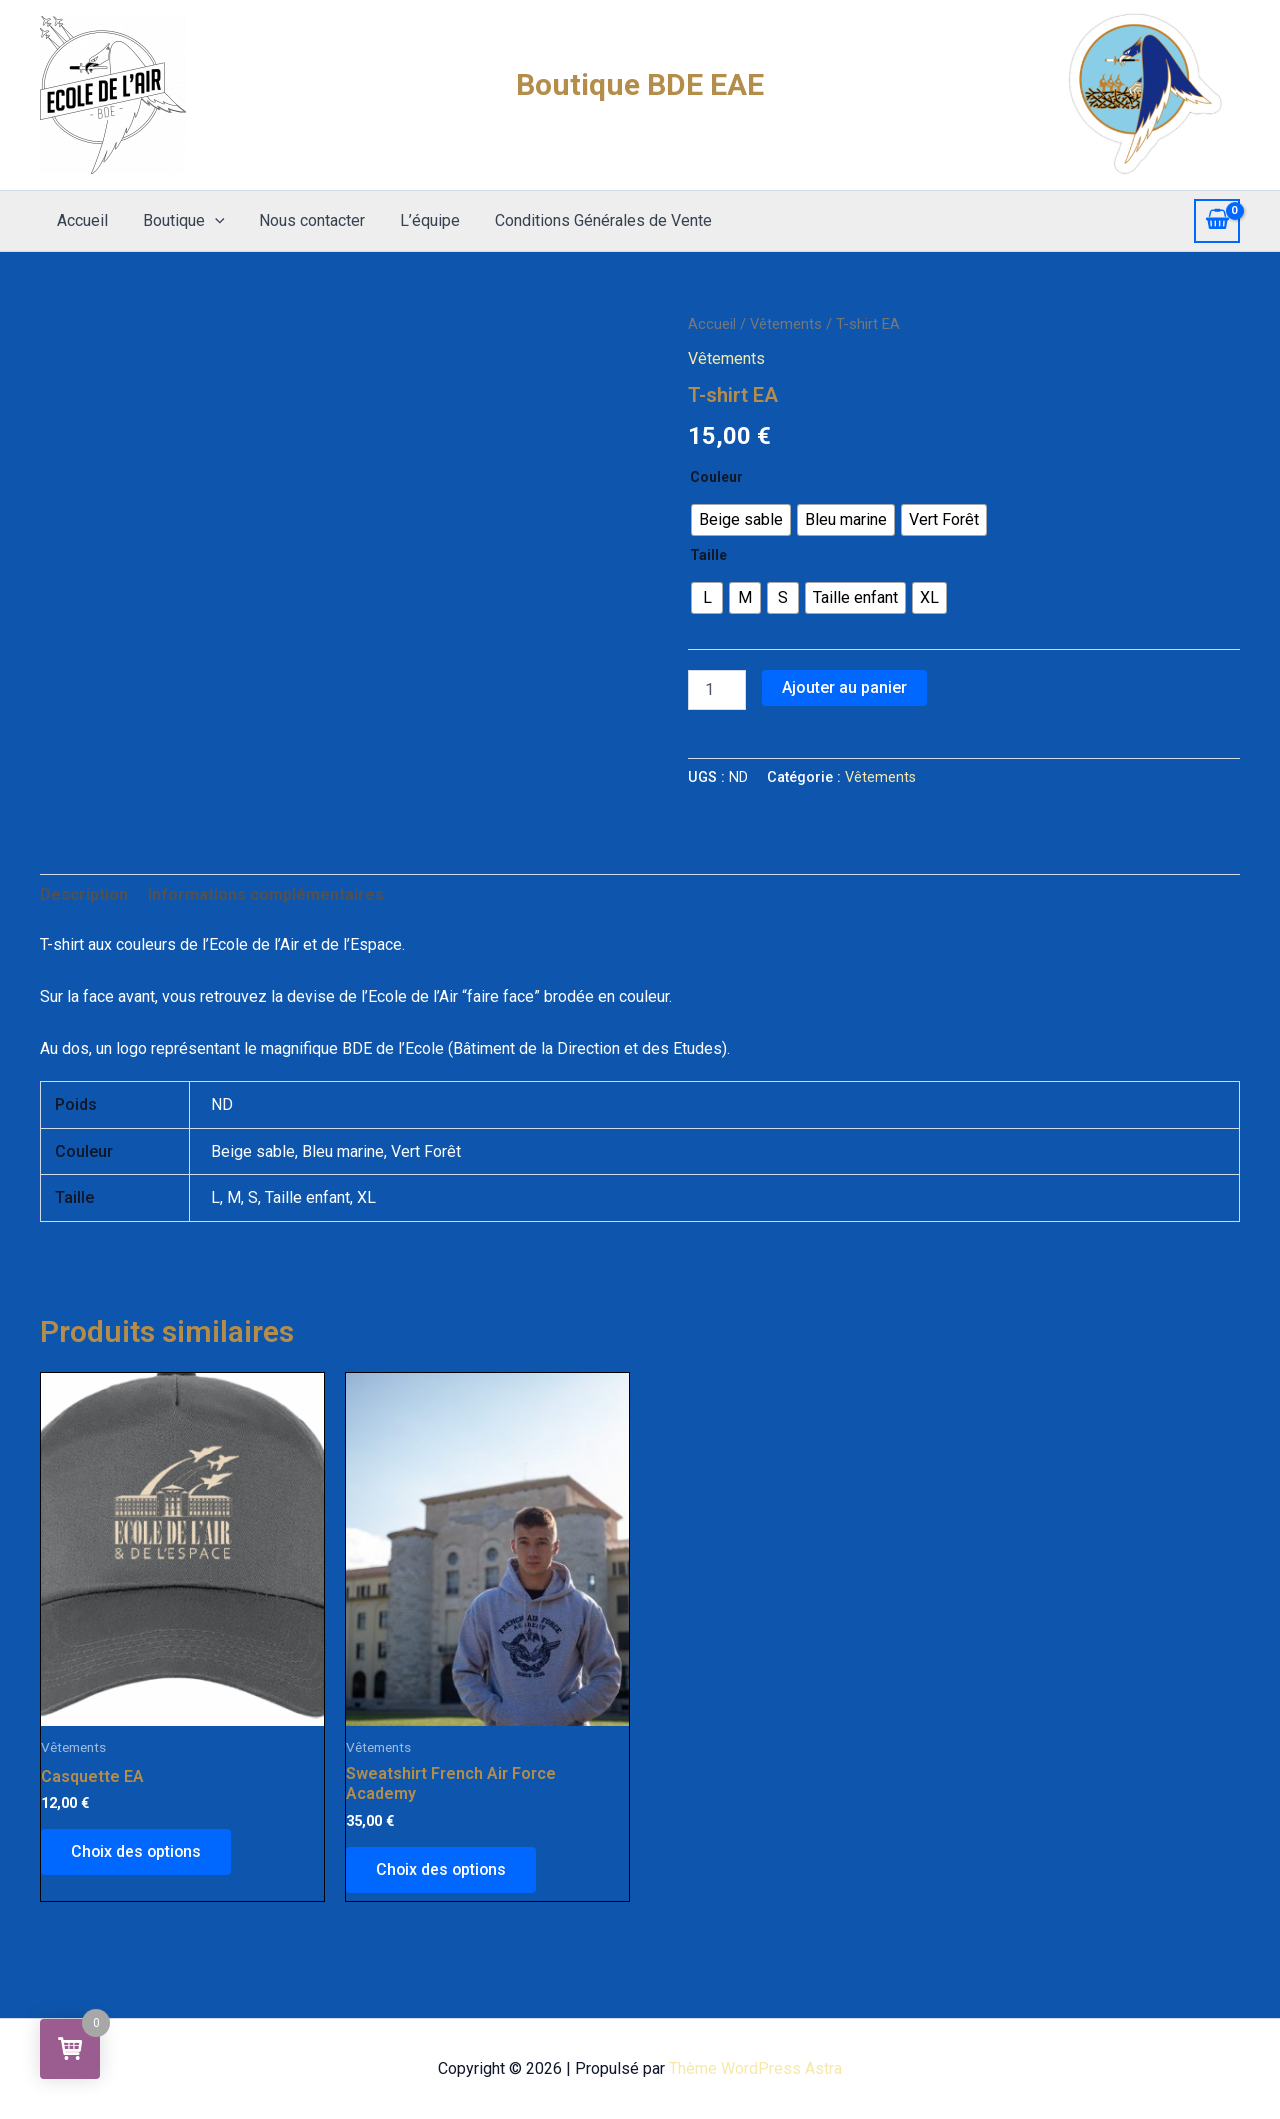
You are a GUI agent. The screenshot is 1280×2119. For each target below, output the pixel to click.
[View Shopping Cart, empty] (1217, 221)
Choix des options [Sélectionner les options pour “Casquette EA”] (137, 1851)
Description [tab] (84, 894)
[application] (211, 221)
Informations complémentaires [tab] (266, 894)
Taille (708, 555)
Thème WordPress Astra (755, 2068)
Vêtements (786, 324)
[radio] (741, 520)
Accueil (81, 220)
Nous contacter (306, 220)
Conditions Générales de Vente (591, 220)
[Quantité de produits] (717, 690)
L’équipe (421, 220)
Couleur (716, 477)
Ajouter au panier (844, 687)
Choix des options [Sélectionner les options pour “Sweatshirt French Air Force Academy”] (442, 1869)
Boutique (180, 221)
